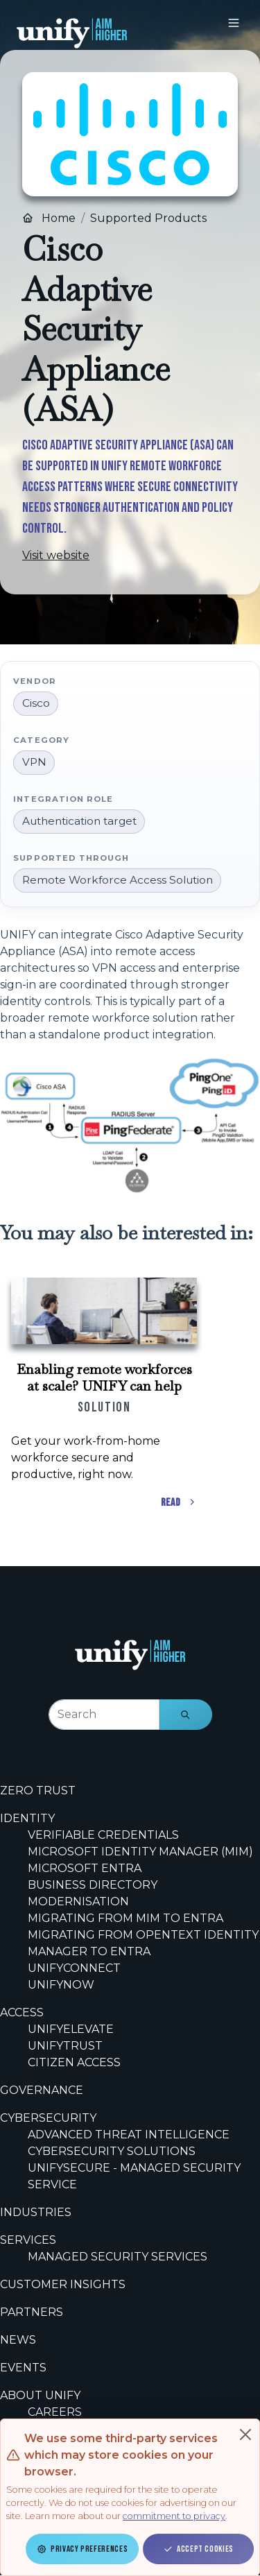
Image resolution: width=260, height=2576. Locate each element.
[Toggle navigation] (233, 23)
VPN (34, 761)
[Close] (245, 2434)
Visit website (55, 555)
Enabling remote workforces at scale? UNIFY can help (104, 1377)
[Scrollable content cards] (130, 1391)
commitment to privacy (174, 2516)
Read (179, 1503)
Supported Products (148, 218)
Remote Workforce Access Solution (117, 879)
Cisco (36, 703)
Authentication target (79, 820)
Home (49, 218)
